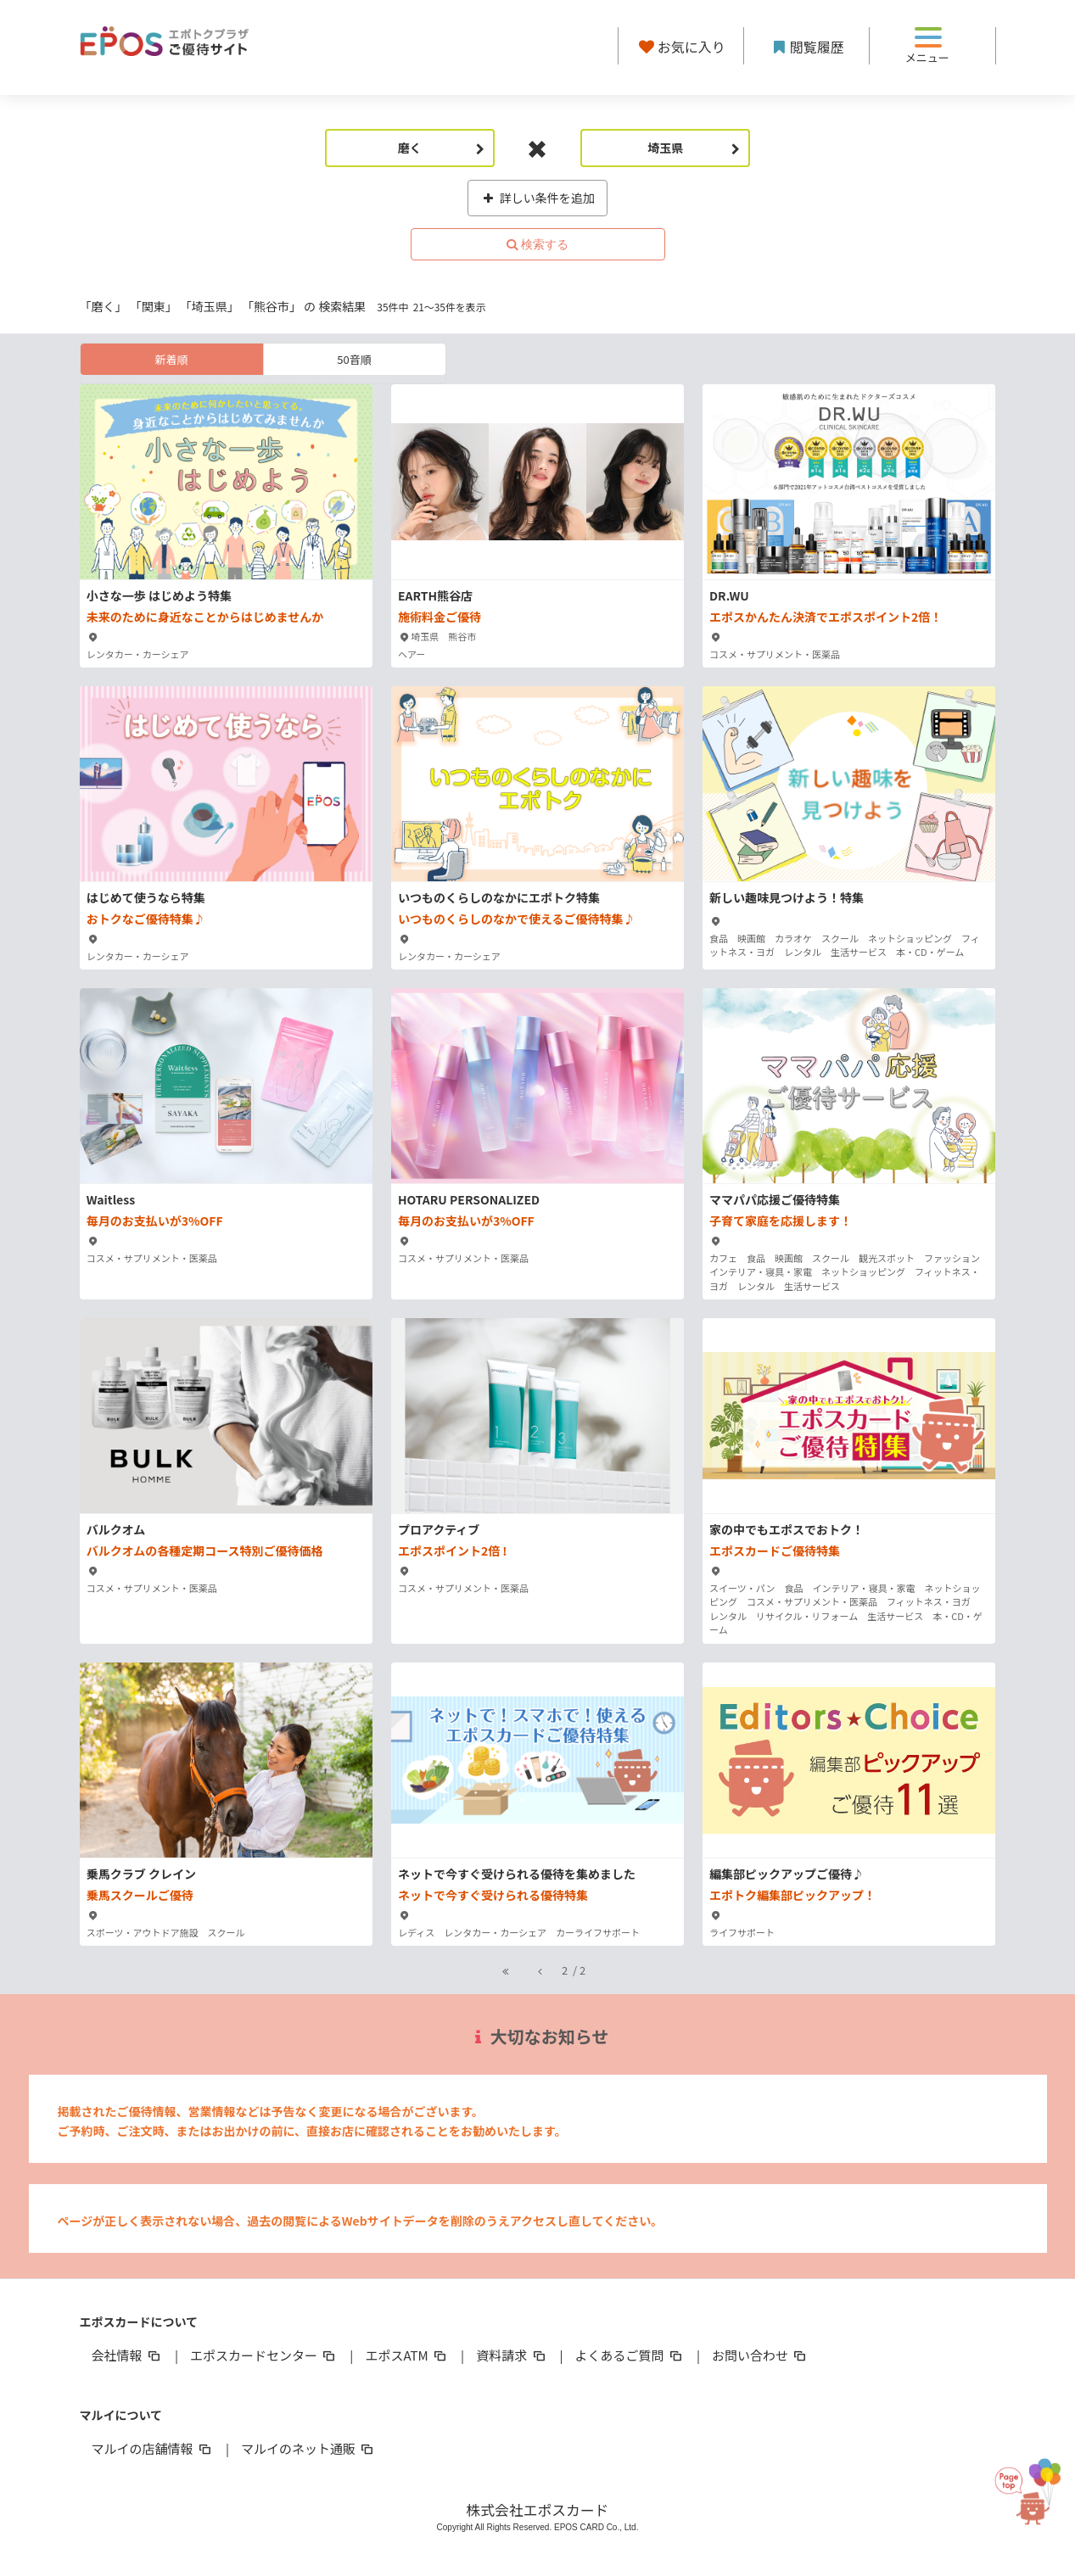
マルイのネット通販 (308, 2448)
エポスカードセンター (264, 2355)
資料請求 (511, 2355)
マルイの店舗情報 (153, 2448)
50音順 (354, 359)
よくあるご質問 (630, 2355)
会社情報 (127, 2355)
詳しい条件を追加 (537, 197)
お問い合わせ (760, 2355)
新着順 (171, 359)
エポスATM (407, 2355)
